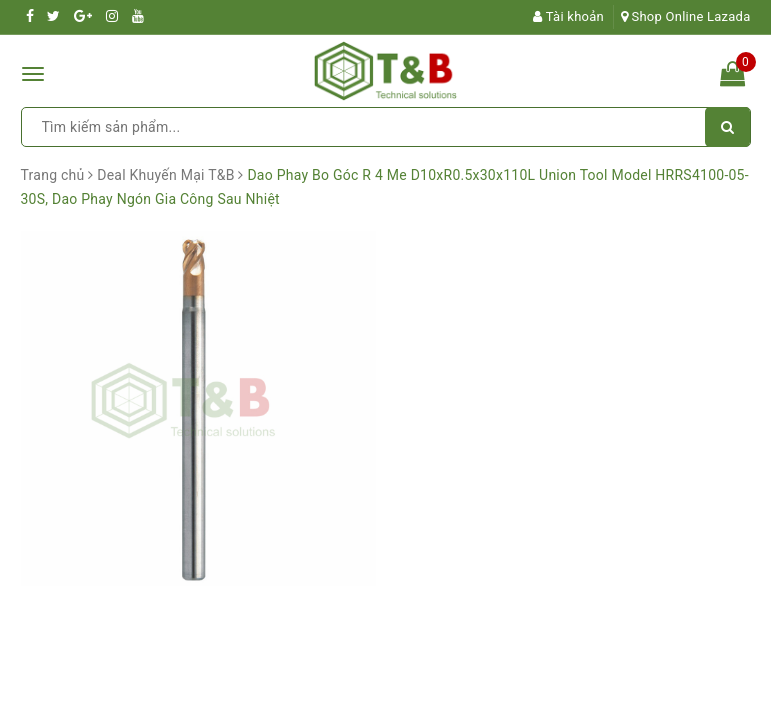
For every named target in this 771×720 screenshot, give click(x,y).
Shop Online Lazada (686, 16)
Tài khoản (568, 16)
